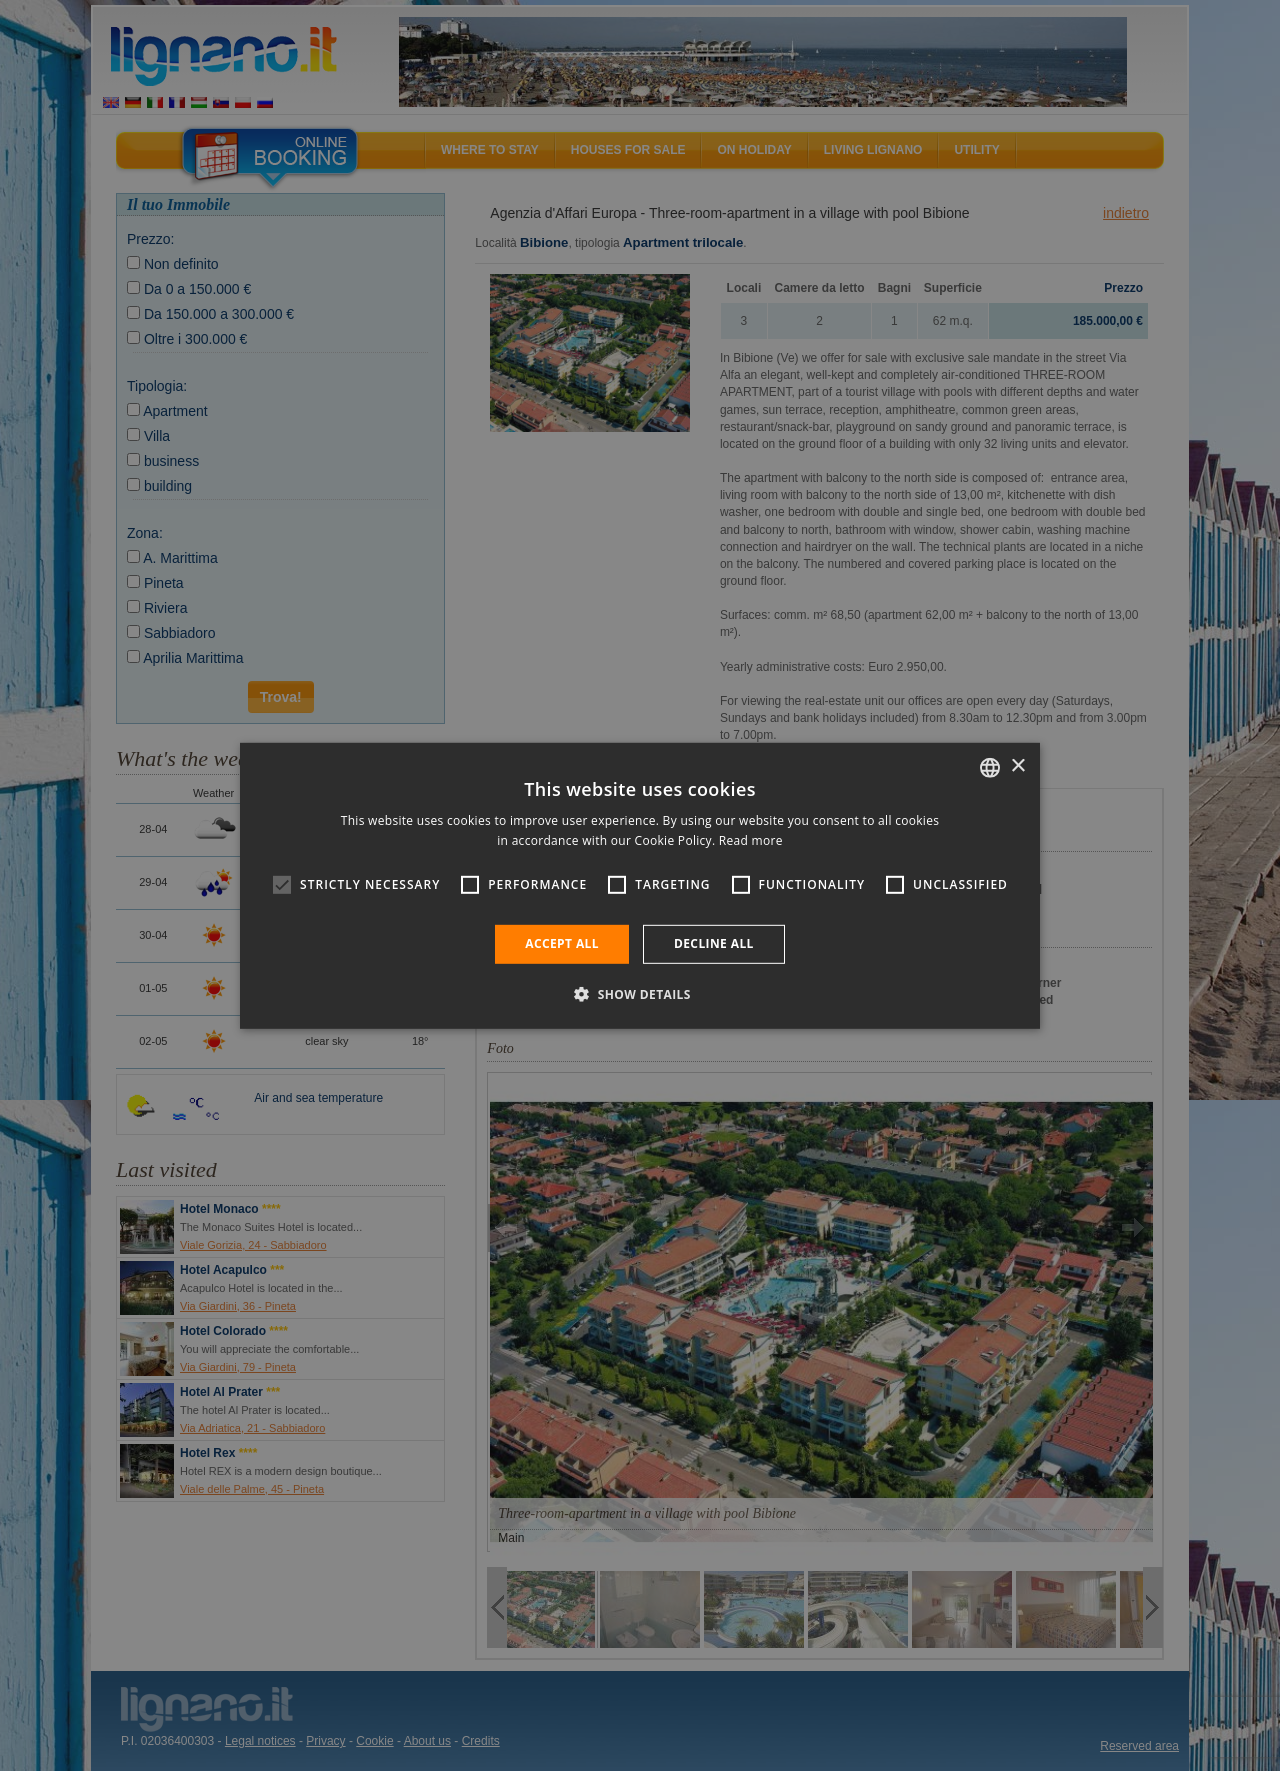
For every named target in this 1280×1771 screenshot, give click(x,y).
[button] (640, 994)
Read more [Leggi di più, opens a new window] (751, 840)
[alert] (640, 885)
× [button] (1017, 766)
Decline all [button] (714, 943)
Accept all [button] (562, 943)
